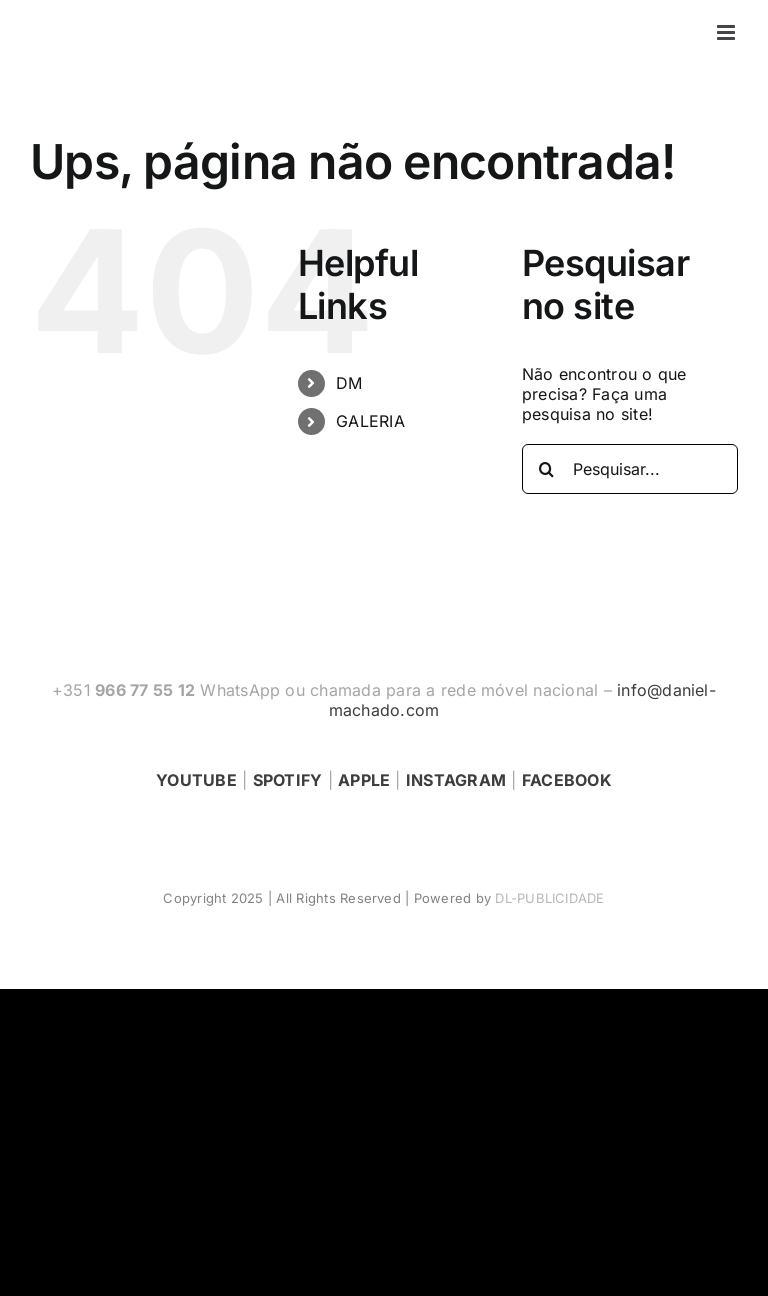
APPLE (364, 780)
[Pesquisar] (547, 469)
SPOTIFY (288, 780)
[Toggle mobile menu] (727, 32)
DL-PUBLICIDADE (549, 898)
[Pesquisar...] (630, 469)
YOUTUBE (196, 780)
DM (349, 383)
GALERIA (370, 421)
